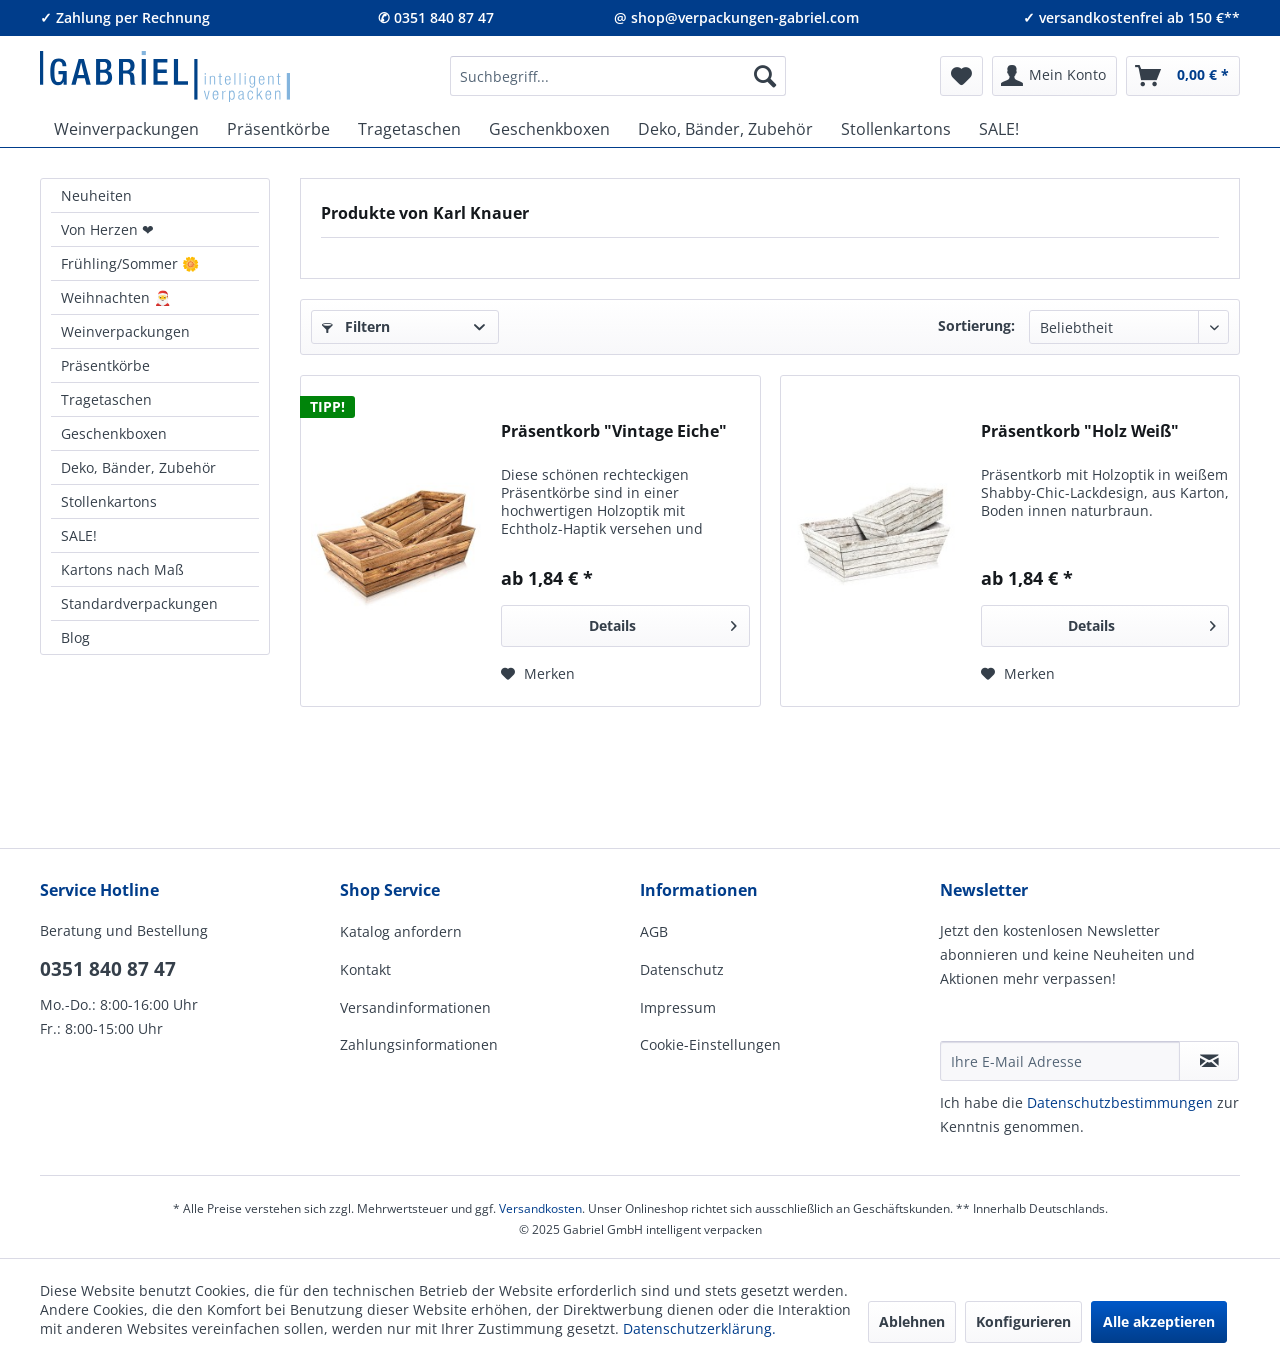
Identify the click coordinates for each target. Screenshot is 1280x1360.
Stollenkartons (109, 501)
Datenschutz (682, 969)
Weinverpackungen (125, 331)
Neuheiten (96, 195)
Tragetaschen (106, 399)
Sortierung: (976, 325)
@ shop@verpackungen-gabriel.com (736, 17)
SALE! (79, 535)
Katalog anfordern (401, 931)
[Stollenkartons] (896, 129)
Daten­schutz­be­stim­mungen (1120, 1102)
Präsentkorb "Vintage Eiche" (614, 431)
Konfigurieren (1023, 1321)
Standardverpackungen (139, 603)
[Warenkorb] (1183, 76)
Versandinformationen (415, 1007)
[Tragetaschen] (409, 129)
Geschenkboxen (114, 433)
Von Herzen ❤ (107, 229)
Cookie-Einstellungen (710, 1044)
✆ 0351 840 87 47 (436, 17)
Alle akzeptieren (1159, 1321)
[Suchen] (765, 76)
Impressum (678, 1007)
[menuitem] (618, 76)
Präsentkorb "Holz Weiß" (1080, 431)
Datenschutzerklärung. (699, 1328)
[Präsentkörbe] (278, 129)
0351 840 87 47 (108, 969)
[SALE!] (999, 129)
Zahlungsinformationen (419, 1044)
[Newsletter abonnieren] (1209, 1061)
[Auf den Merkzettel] (538, 674)
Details (663, 622)
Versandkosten (540, 1208)
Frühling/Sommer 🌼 (130, 263)
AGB (654, 931)
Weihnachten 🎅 (116, 297)
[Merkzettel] (961, 76)
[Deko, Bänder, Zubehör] (725, 129)
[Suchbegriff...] (618, 76)
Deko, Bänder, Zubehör (138, 467)
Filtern (356, 326)
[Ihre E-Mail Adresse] (1060, 1061)
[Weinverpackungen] (126, 129)
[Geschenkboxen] (549, 129)
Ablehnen (912, 1321)
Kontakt (365, 969)
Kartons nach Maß (122, 569)
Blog (75, 637)
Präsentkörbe (105, 365)
